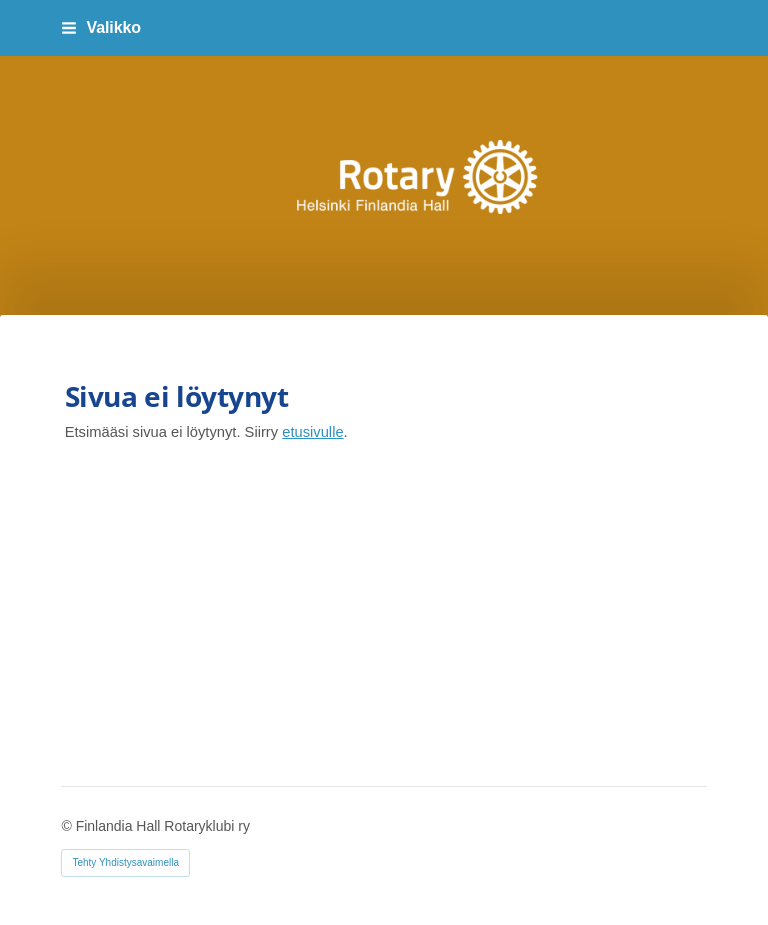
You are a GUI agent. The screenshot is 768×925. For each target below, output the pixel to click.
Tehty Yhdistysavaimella (125, 862)
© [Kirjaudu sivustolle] (68, 826)
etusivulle (312, 432)
